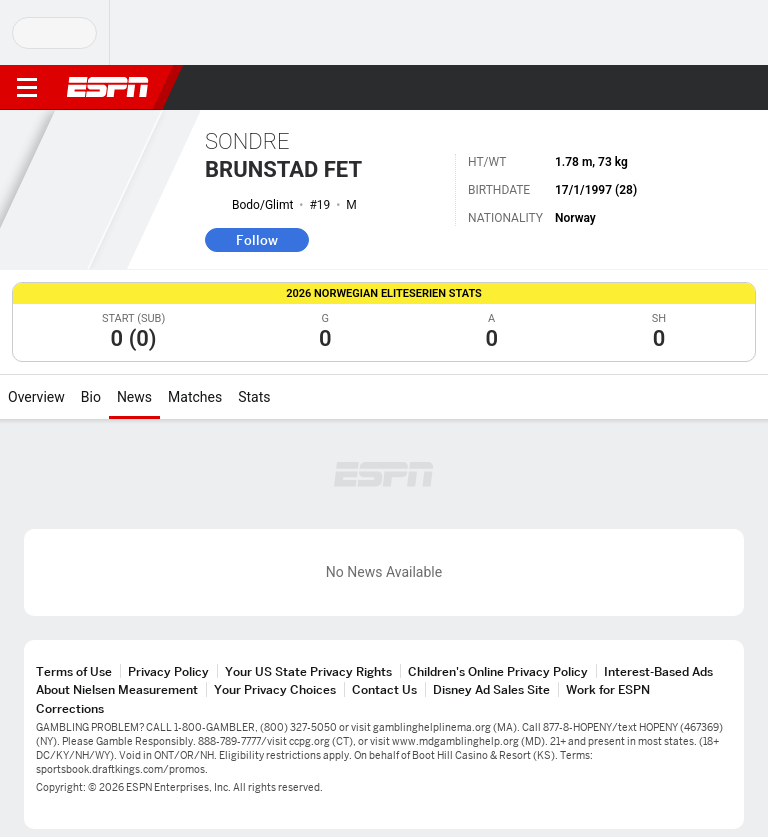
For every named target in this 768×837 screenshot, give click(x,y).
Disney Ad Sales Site (491, 689)
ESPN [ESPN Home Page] (108, 87)
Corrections (70, 708)
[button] (713, 88)
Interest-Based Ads (658, 671)
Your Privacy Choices (275, 689)
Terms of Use (74, 671)
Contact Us (384, 689)
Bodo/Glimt (262, 205)
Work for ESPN (608, 689)
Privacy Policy (168, 671)
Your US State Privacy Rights (308, 671)
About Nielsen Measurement (117, 689)
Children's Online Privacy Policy (498, 671)
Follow (257, 240)
